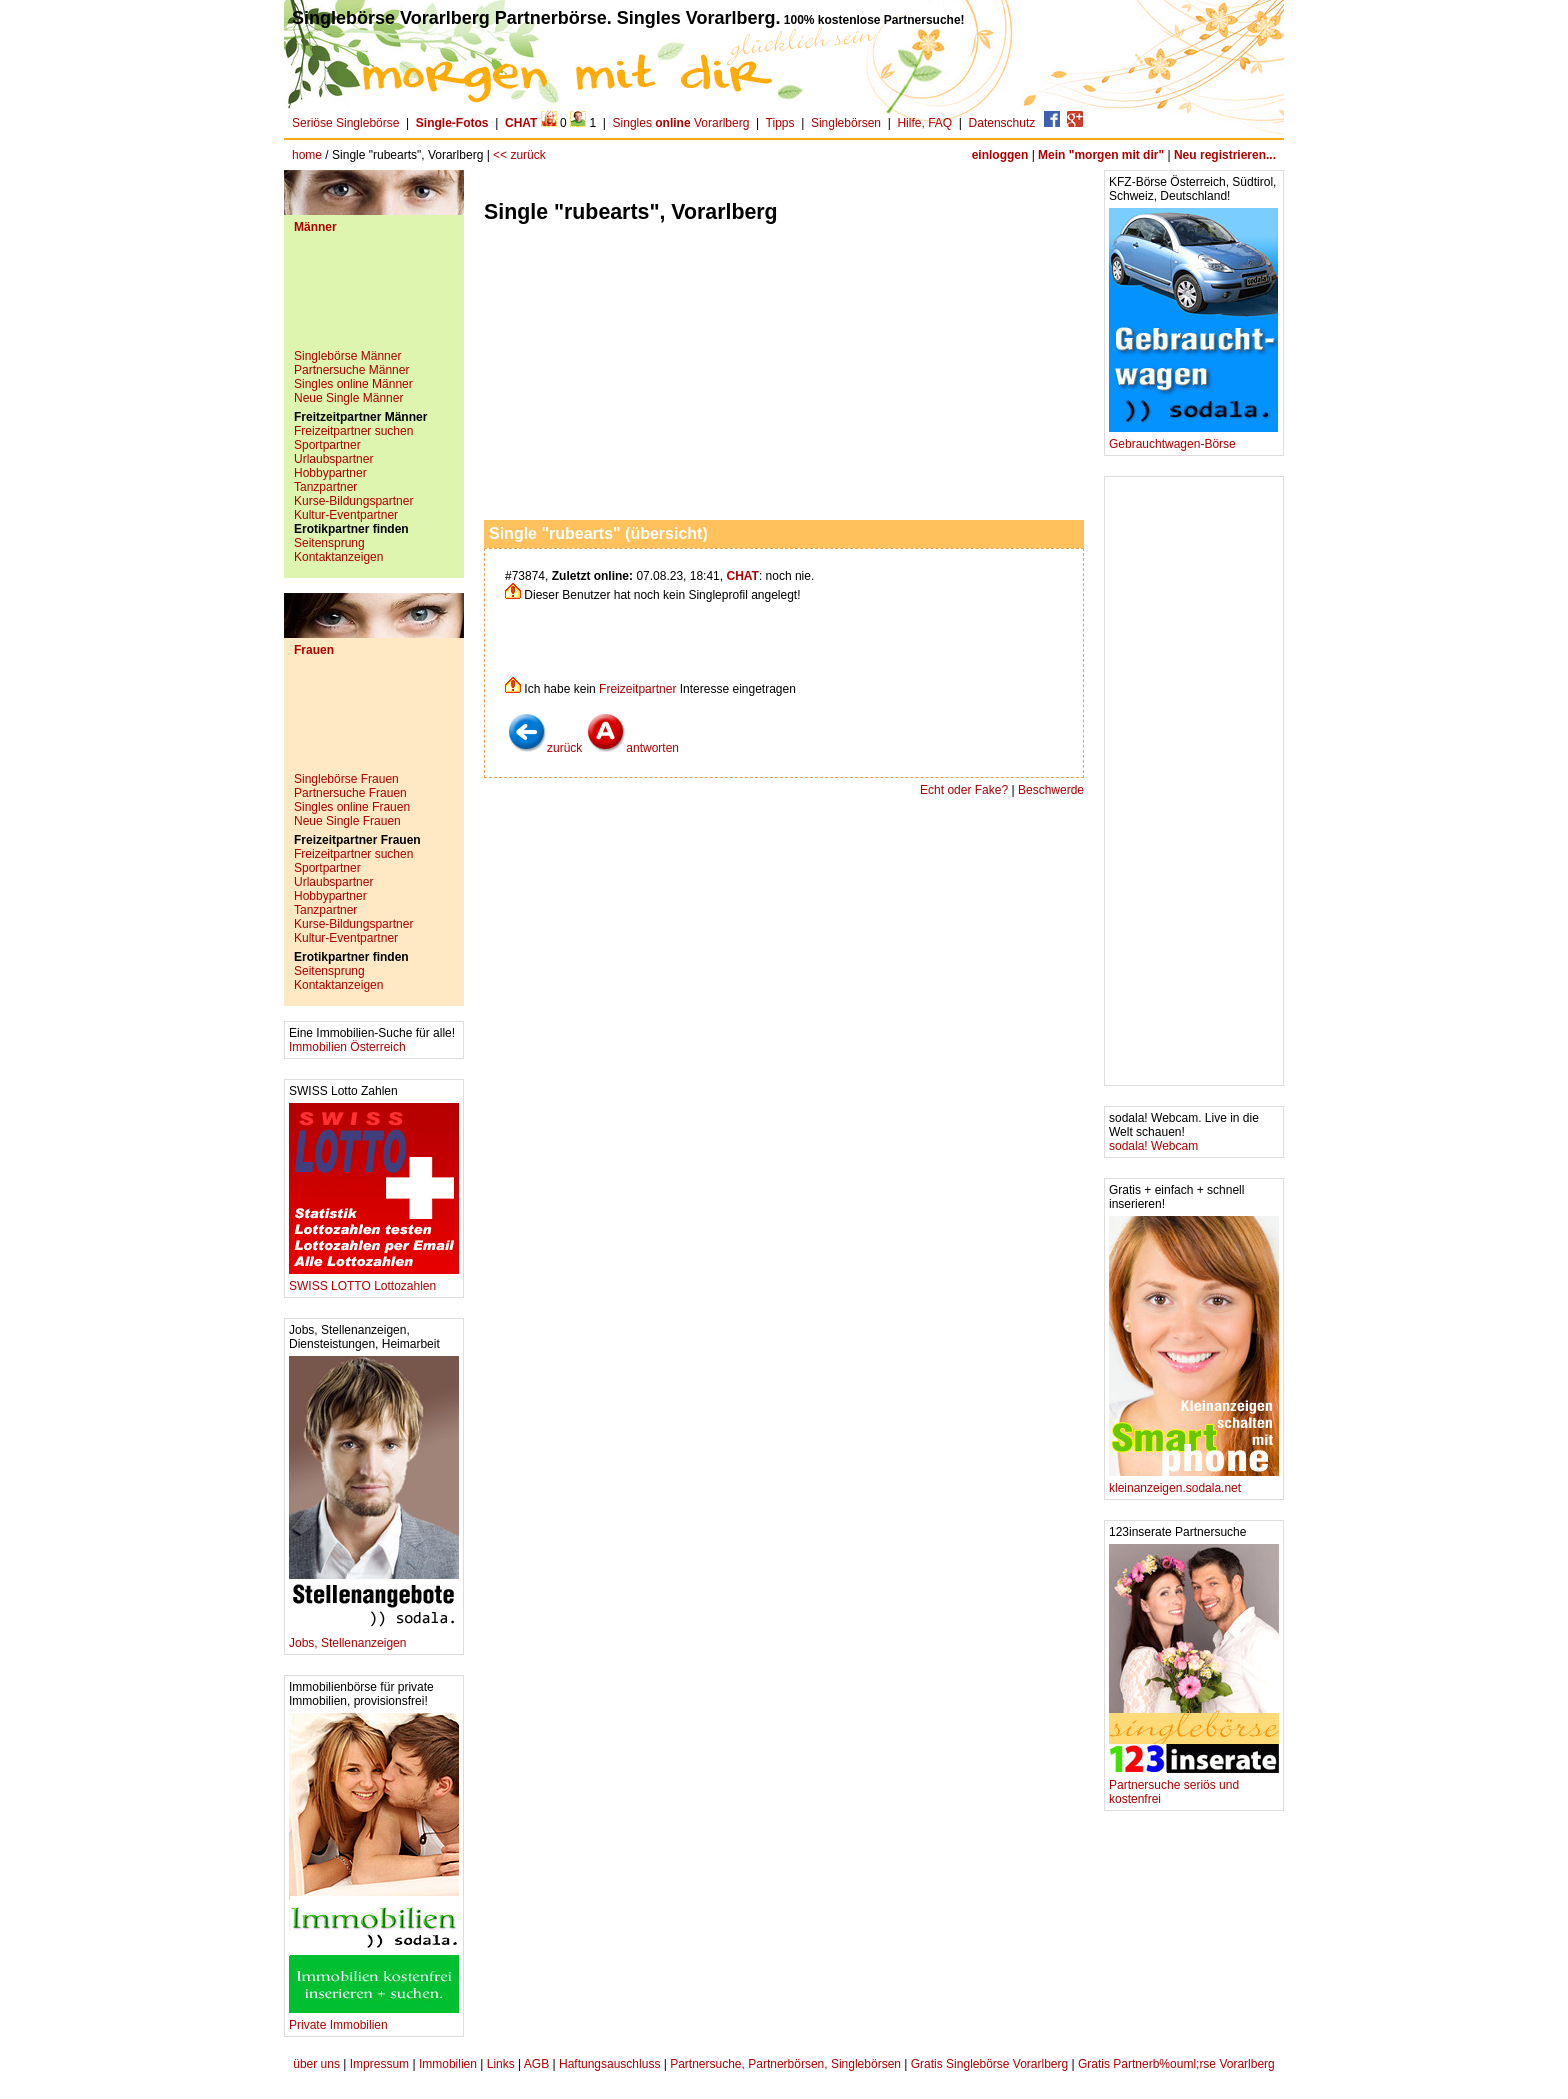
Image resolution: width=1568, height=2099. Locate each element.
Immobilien (448, 2064)
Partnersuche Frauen (350, 793)
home (307, 155)
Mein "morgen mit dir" (1101, 155)
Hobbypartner (330, 473)
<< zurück (519, 155)
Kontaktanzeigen (338, 557)
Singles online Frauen (352, 807)
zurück (544, 748)
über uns (316, 2064)
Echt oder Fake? (964, 790)
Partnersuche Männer (351, 370)
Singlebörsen (846, 123)
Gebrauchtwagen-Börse (1193, 438)
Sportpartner (327, 445)
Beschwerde (1051, 790)
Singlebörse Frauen (346, 779)
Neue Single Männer (348, 398)
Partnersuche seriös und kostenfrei (1194, 1786)
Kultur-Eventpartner (346, 515)
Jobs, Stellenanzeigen (374, 1637)
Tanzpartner (325, 487)
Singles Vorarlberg (681, 123)
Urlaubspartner (333, 459)
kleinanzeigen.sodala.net (1194, 1482)
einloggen (1000, 155)
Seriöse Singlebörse (345, 123)
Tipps (780, 123)
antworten (632, 748)
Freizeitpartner (637, 689)
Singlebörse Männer (347, 356)
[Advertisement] (374, 299)
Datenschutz (1002, 123)
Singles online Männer (353, 384)
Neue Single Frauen (347, 821)
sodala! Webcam (1153, 1146)
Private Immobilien (374, 2019)
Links (501, 2064)
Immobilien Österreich (347, 1047)
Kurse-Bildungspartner (353, 501)
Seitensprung (329, 543)
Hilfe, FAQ (924, 123)
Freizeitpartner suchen (353, 431)
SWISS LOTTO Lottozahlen (374, 1280)
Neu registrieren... (1225, 155)
